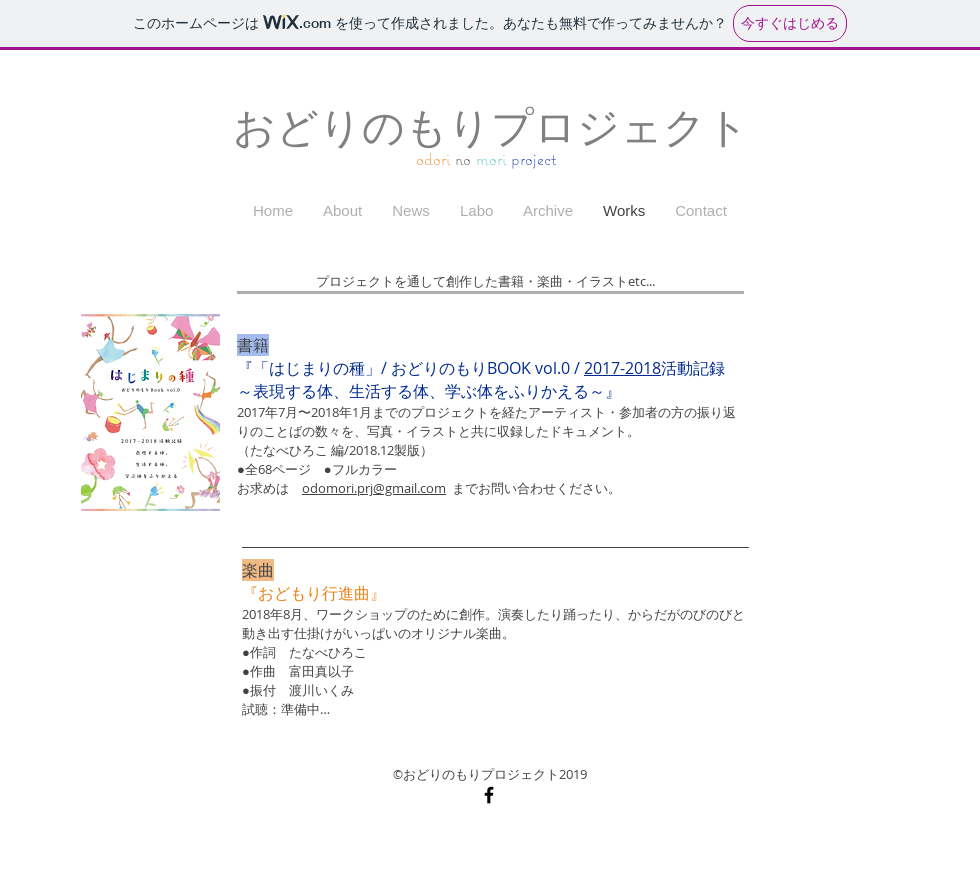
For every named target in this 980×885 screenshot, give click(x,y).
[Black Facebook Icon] (489, 795)
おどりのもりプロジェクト (491, 127)
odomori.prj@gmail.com (374, 488)
